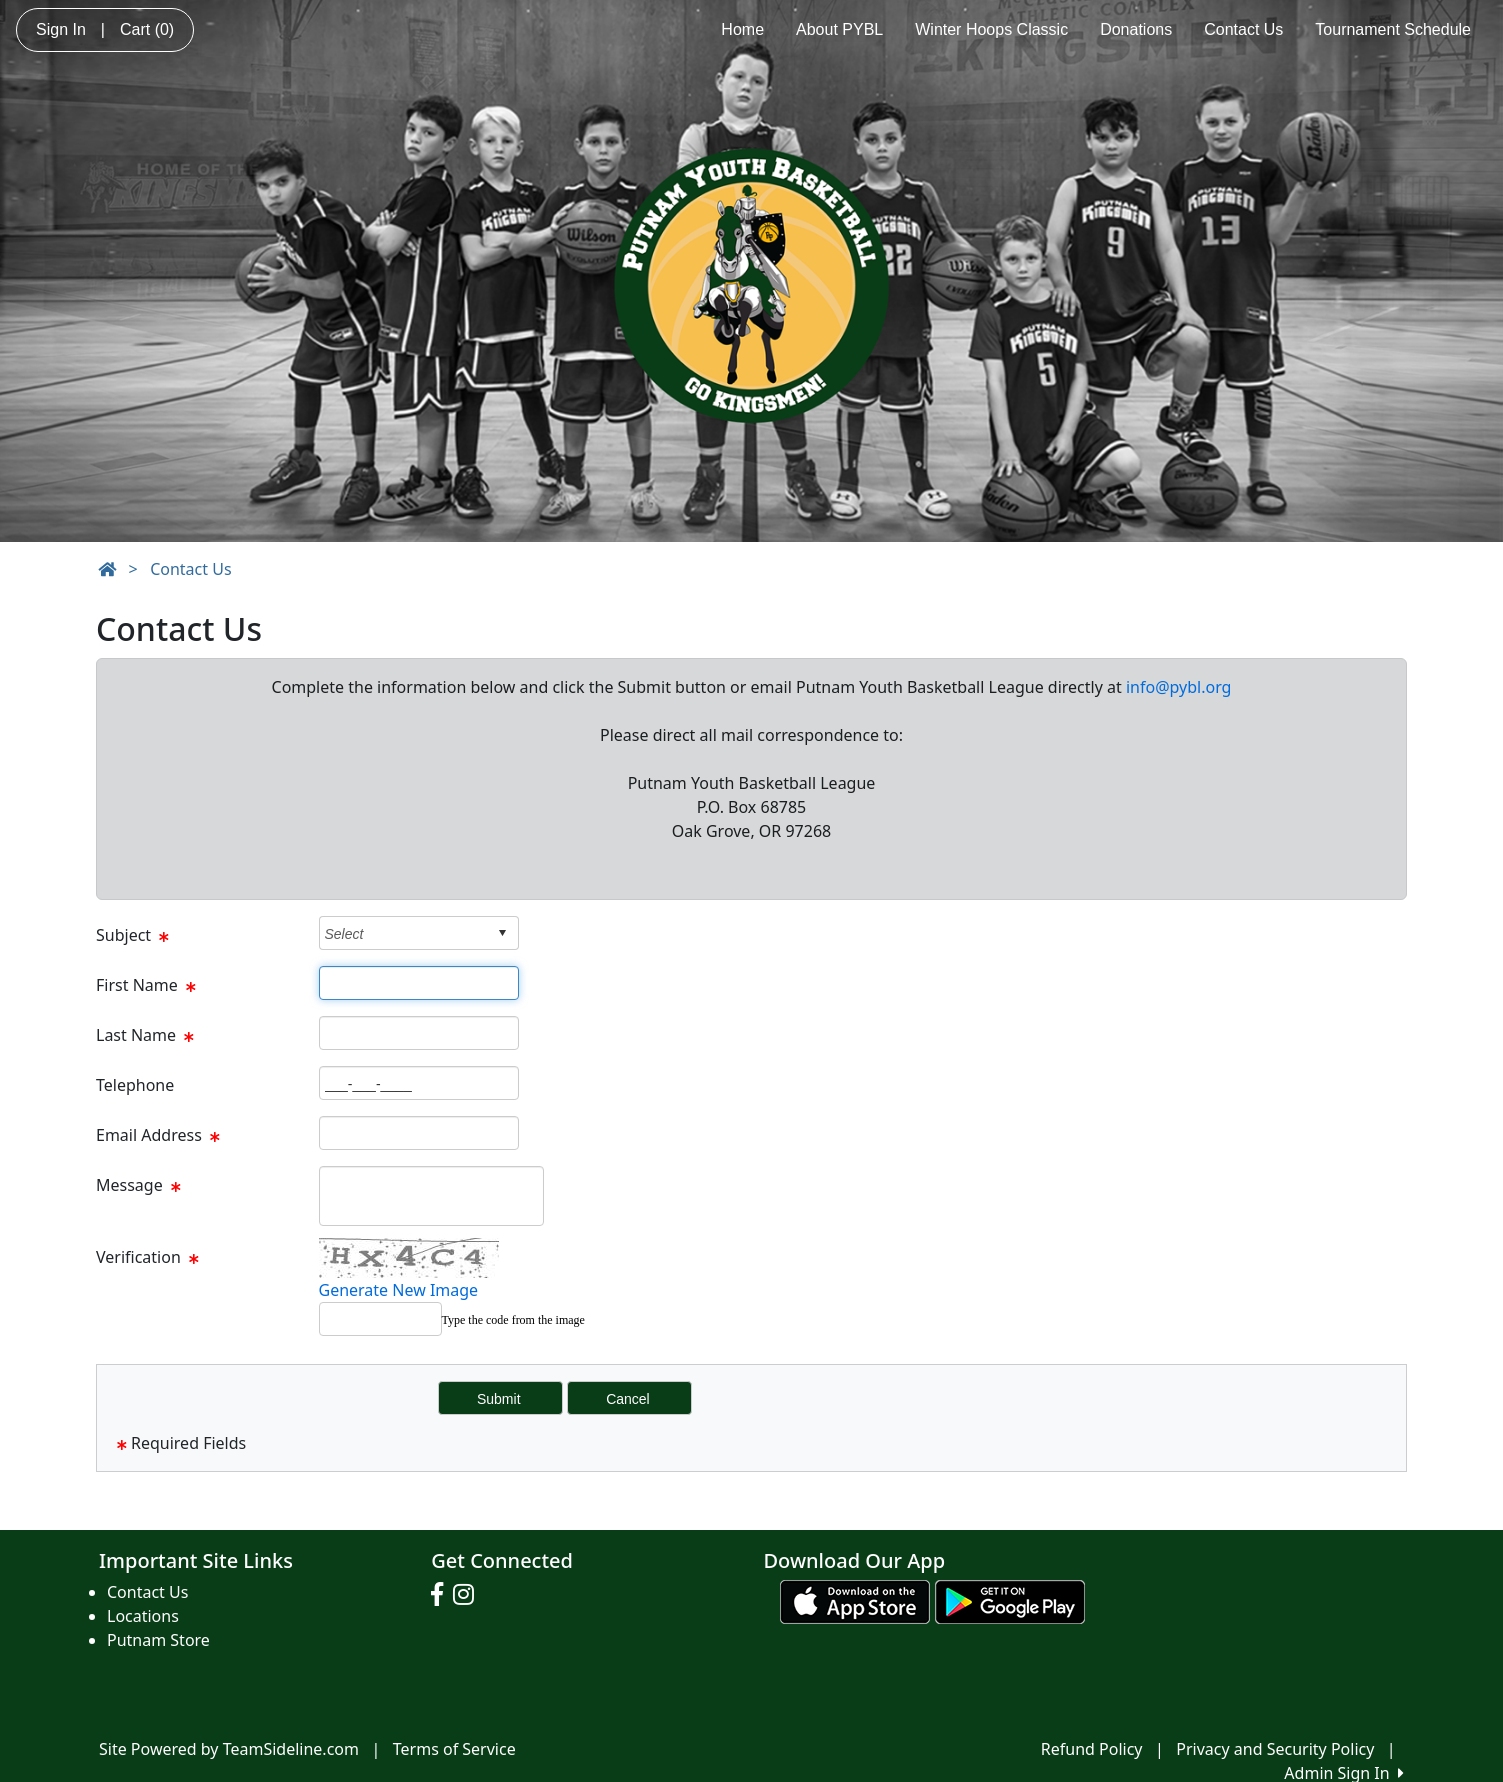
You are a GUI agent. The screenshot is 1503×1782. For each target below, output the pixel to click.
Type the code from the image (513, 1320)
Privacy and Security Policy (1275, 1749)
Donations (1136, 29)
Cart (147, 29)
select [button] (502, 933)
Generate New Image (399, 1290)
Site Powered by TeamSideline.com (229, 1749)
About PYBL (839, 29)
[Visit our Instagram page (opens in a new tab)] (468, 1595)
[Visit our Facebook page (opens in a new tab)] (442, 1595)
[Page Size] (419, 983)
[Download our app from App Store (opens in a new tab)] (855, 1600)
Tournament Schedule (1393, 29)
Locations (143, 1616)
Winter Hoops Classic (991, 29)
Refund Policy (1092, 1749)
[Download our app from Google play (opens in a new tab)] (1010, 1600)
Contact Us (1243, 29)
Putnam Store (158, 1640)
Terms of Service (454, 1749)
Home (742, 29)
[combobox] (403, 933)
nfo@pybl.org (1180, 687)
